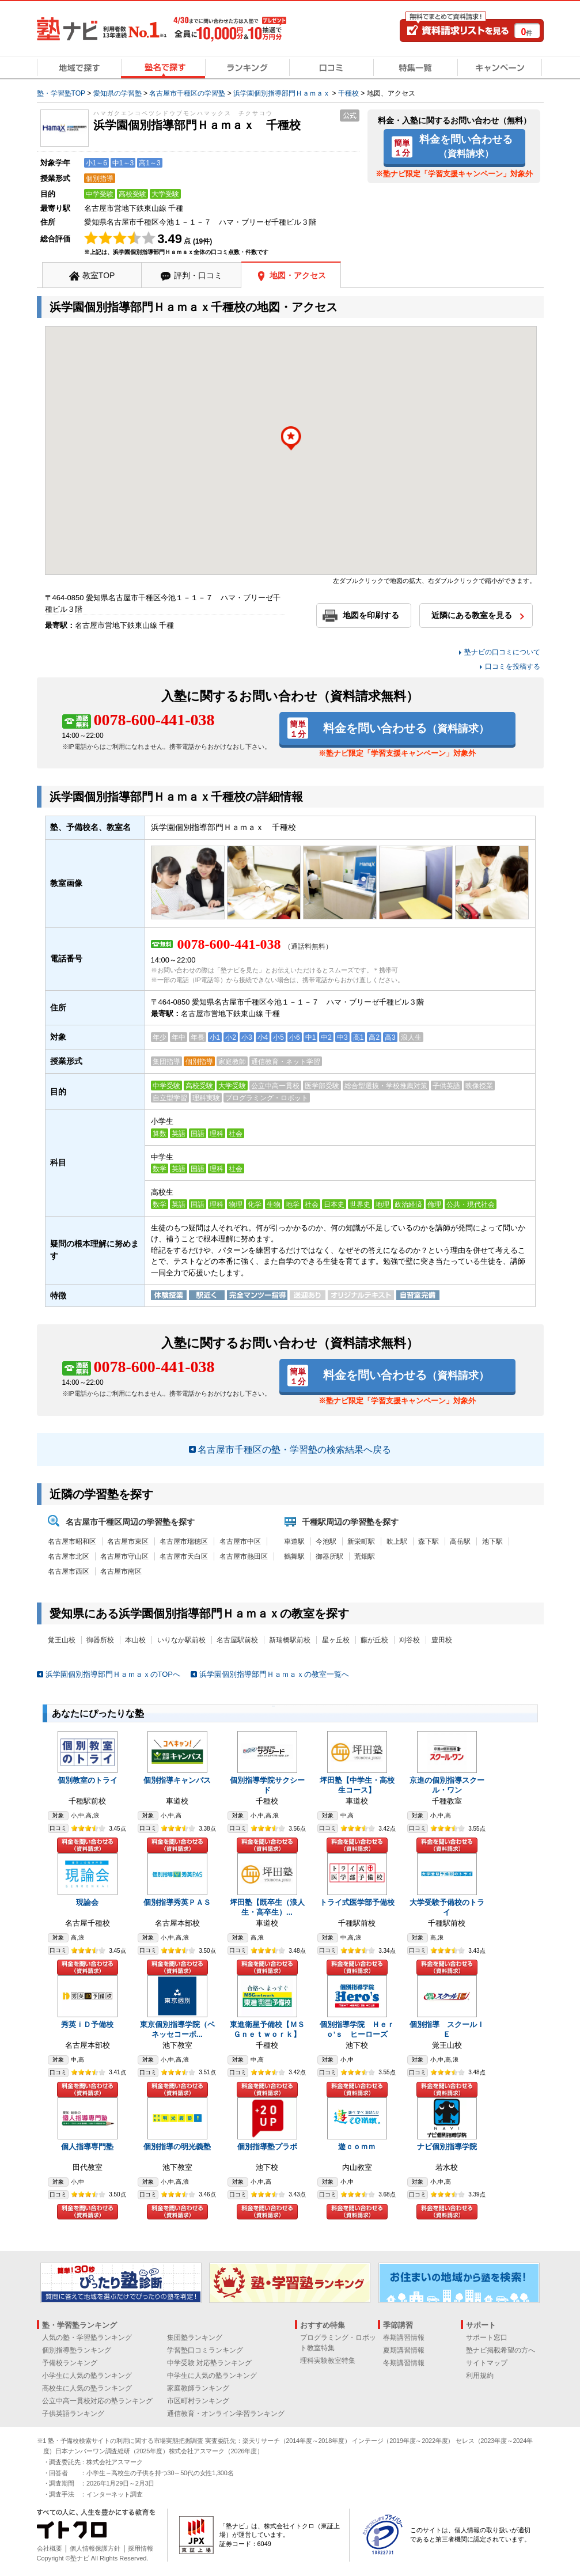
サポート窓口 (486, 2337)
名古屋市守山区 (124, 1556)
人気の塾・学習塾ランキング (87, 2337)
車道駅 (294, 1541)
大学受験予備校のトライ (447, 1907)
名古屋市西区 (68, 1571)
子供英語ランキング (73, 2414)
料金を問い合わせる (466, 146)
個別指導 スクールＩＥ (447, 2029)
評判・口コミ (198, 275)
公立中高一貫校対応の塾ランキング (97, 2401)
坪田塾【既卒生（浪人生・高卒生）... (267, 1907)
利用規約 (480, 2376)
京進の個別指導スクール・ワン (447, 1785)
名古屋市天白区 (184, 1556)
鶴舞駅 (294, 1556)
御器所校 (100, 1640)
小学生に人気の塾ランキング (87, 2376)
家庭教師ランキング (198, 2388)
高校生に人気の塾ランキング (87, 2388)
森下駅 (428, 1541)
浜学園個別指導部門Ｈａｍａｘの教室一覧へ (274, 1674)
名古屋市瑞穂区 (184, 1541)
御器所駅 (329, 1556)
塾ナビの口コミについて (502, 652)
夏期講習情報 (403, 2350)
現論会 (87, 1902)
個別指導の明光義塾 (177, 2146)
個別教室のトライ (87, 1780)
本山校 (135, 1640)
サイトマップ (486, 2363)
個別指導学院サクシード (267, 1785)
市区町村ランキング (198, 2401)
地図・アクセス (298, 275)
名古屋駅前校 (237, 1640)
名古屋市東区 (128, 1541)
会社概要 (49, 2548)
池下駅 (492, 1541)
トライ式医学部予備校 (357, 1902)
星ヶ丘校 (336, 1640)
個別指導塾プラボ (267, 2146)
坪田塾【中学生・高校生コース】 (357, 1785)
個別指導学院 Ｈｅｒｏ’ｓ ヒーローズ (357, 2029)
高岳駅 (460, 1541)
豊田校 (441, 1640)
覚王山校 (61, 1640)
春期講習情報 (403, 2337)
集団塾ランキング (194, 2337)
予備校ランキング (69, 2363)
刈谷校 (409, 1640)
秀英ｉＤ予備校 (87, 2024)
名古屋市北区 (68, 1556)
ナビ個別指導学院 (447, 2146)
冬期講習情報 (403, 2363)
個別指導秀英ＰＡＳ (177, 1902)
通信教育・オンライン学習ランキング (226, 2414)
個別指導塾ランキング (76, 2350)
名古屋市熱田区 (243, 1556)
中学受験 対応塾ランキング (209, 2363)
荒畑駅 (364, 1556)
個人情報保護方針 (95, 2548)
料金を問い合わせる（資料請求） (87, 1845)
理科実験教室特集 (327, 2361)
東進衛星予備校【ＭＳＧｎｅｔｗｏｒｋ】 (267, 2029)
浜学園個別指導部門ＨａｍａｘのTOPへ (113, 1674)
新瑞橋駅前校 (289, 1640)
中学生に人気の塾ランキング (212, 2376)
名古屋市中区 (240, 1541)
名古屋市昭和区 (72, 1541)
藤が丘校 (374, 1640)
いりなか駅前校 (181, 1640)
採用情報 (140, 2548)
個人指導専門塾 (87, 2146)
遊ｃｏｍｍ (357, 2146)
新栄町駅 (361, 1541)
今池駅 (326, 1541)
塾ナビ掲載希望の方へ (500, 2350)
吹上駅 (396, 1541)
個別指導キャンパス (177, 1780)
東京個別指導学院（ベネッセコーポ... (177, 2029)
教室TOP (98, 275)
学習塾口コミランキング (205, 2350)
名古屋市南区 (121, 1571)
